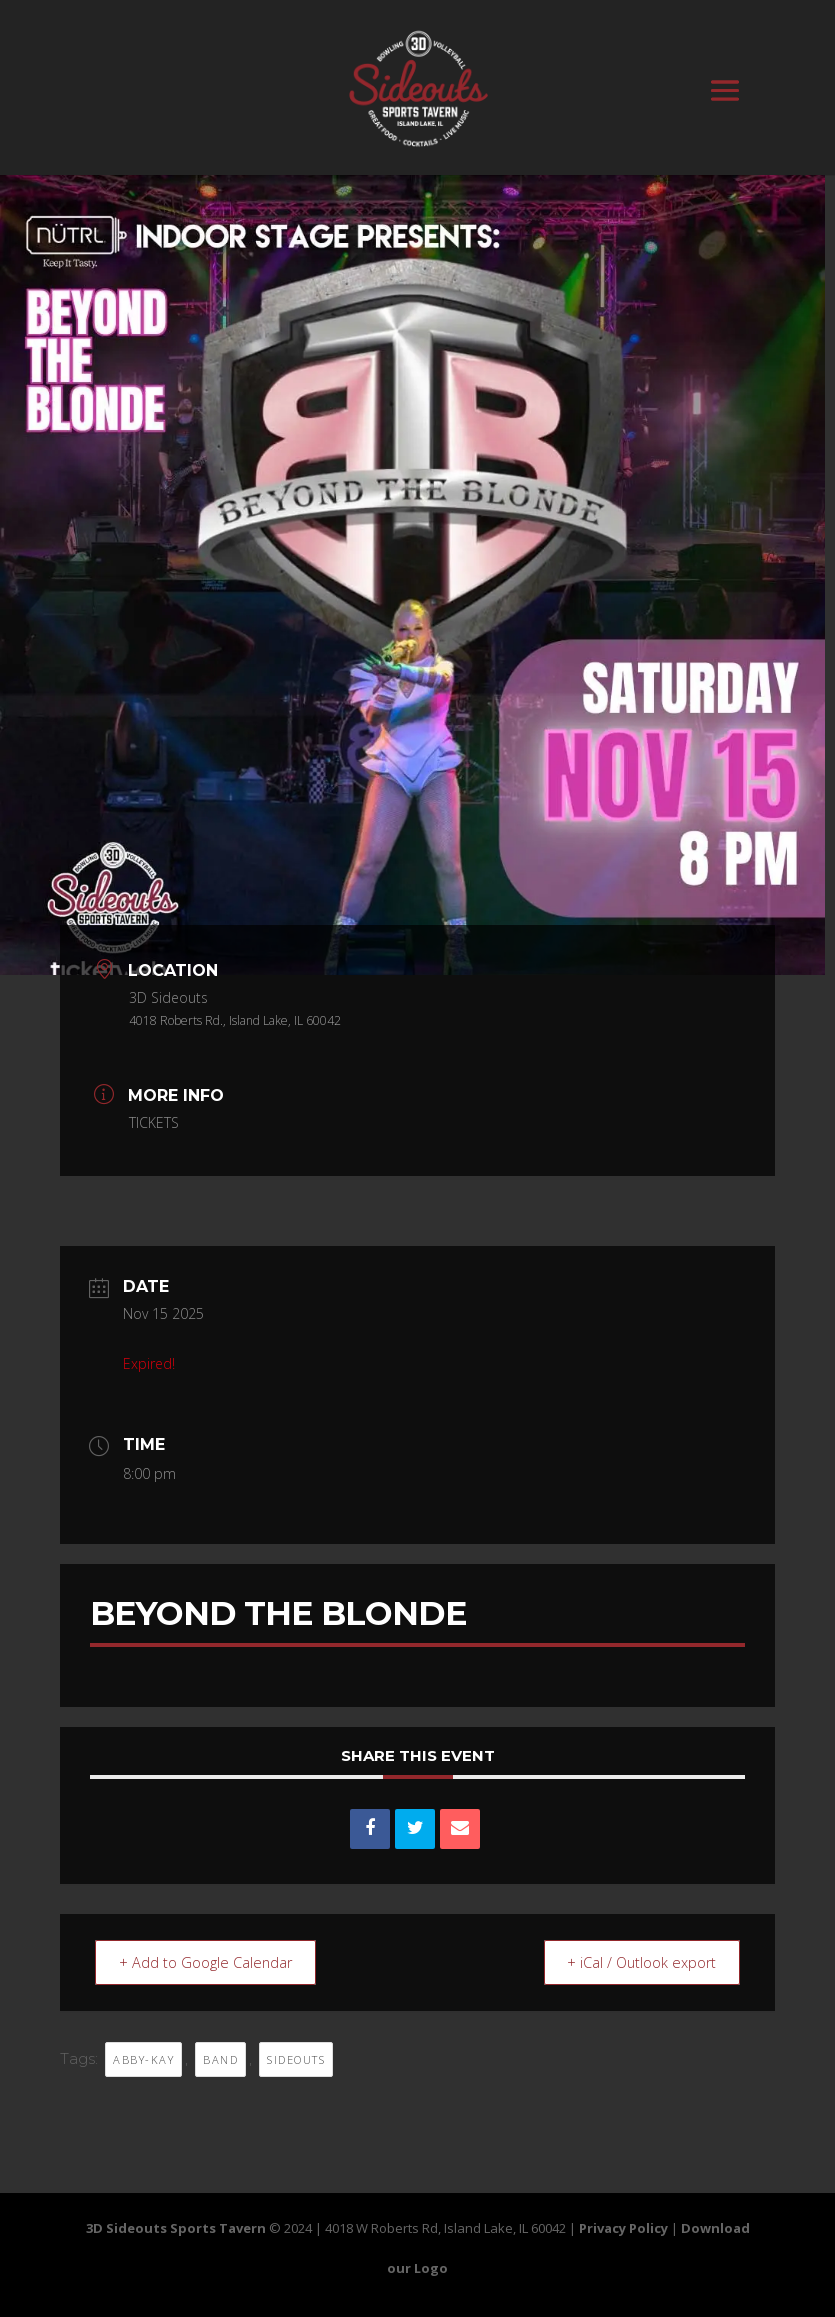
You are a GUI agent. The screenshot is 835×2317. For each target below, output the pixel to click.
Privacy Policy (623, 2227)
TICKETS (154, 1122)
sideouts (296, 2058)
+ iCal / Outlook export (635, 1961)
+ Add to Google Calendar (211, 1961)
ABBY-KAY (143, 2058)
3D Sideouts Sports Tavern (176, 2227)
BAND (220, 2058)
